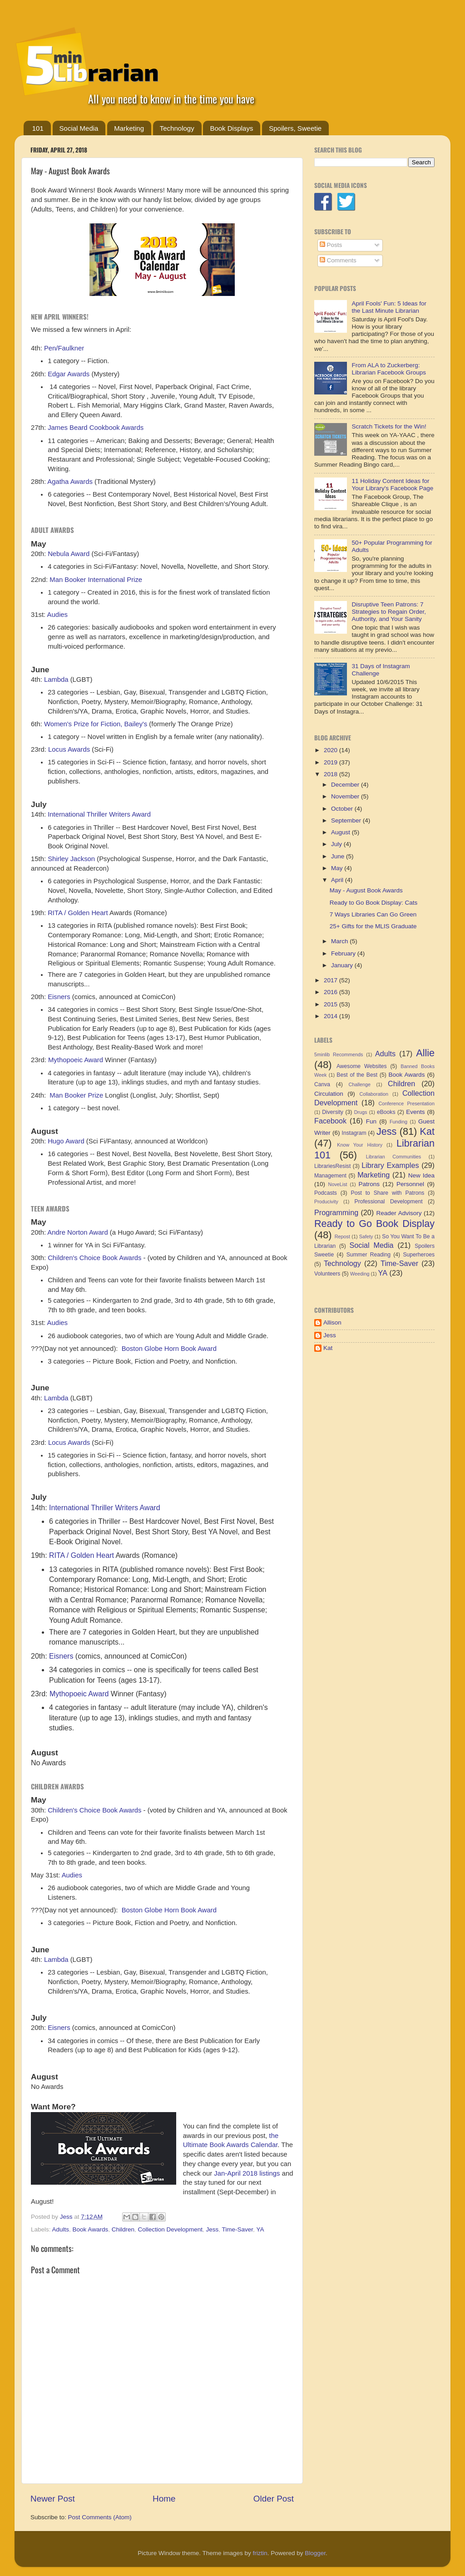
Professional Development (389, 1201)
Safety (366, 1236)
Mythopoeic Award (75, 1060)
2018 (331, 774)
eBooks (386, 1112)
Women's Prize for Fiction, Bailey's (95, 724)
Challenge (359, 1084)
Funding (398, 1121)
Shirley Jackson (71, 858)
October (343, 808)
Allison (332, 1322)
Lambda (56, 679)
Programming (336, 1212)
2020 (331, 750)
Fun (371, 1121)
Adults (60, 2229)
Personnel (410, 1184)
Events (415, 1111)
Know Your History (359, 1145)
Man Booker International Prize (95, 579)
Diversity (332, 1112)
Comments (338, 260)
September (347, 820)
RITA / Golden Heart (78, 912)
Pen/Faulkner (64, 348)
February (344, 953)
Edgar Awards (68, 374)
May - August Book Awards (366, 890)
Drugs (360, 1112)
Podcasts (325, 1193)
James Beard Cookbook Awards (95, 427)
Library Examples (390, 1165)
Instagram (354, 1133)
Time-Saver (237, 2229)
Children (123, 2229)
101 (38, 128)
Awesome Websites (361, 1066)
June (338, 856)
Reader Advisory (399, 1213)
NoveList (337, 1184)
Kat (427, 1131)
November (346, 796)
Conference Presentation (406, 1103)
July (337, 844)
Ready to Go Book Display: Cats (374, 902)
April (338, 880)
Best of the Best (356, 1075)
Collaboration (373, 1094)
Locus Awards (69, 749)
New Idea (421, 1175)
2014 (331, 1016)
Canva (322, 1084)
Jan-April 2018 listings (247, 2173)
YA (260, 2229)
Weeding (359, 1273)
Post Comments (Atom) (100, 2517)
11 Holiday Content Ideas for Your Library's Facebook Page (392, 485)
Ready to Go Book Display (374, 1223)
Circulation (328, 1093)
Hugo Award (66, 1141)
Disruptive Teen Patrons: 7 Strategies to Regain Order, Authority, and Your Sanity (388, 611)
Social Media (79, 128)
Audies (57, 614)
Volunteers (327, 1274)
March (340, 941)
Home (164, 2498)
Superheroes (419, 1254)
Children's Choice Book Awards (94, 1257)
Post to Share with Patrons (388, 1193)
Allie (425, 1053)
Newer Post (52, 2498)
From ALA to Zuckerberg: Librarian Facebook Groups (388, 369)
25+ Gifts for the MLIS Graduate (373, 926)
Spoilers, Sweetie (295, 128)
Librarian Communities (393, 1156)
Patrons (369, 1184)
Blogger (315, 2553)
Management (330, 1175)
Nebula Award (68, 553)
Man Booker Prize (76, 1095)
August (341, 832)
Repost (342, 1236)
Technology (177, 128)
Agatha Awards (70, 481)
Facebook (330, 1121)
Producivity (326, 1201)
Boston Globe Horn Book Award (169, 1348)
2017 (331, 980)
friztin (259, 2553)
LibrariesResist (332, 1166)
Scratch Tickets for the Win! (388, 426)
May (337, 868)
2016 (331, 992)
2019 (331, 762)
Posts (331, 244)
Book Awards (91, 2229)
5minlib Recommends (338, 1054)
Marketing (129, 128)
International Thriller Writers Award (99, 814)
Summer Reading (368, 1254)
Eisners (59, 996)
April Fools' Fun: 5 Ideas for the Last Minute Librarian (388, 307)
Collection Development (170, 2229)
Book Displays (231, 128)
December (346, 784)
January (343, 965)
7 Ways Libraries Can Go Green (373, 914)
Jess (212, 2229)
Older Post (273, 2498)
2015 (331, 1004)
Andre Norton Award (77, 1232)
